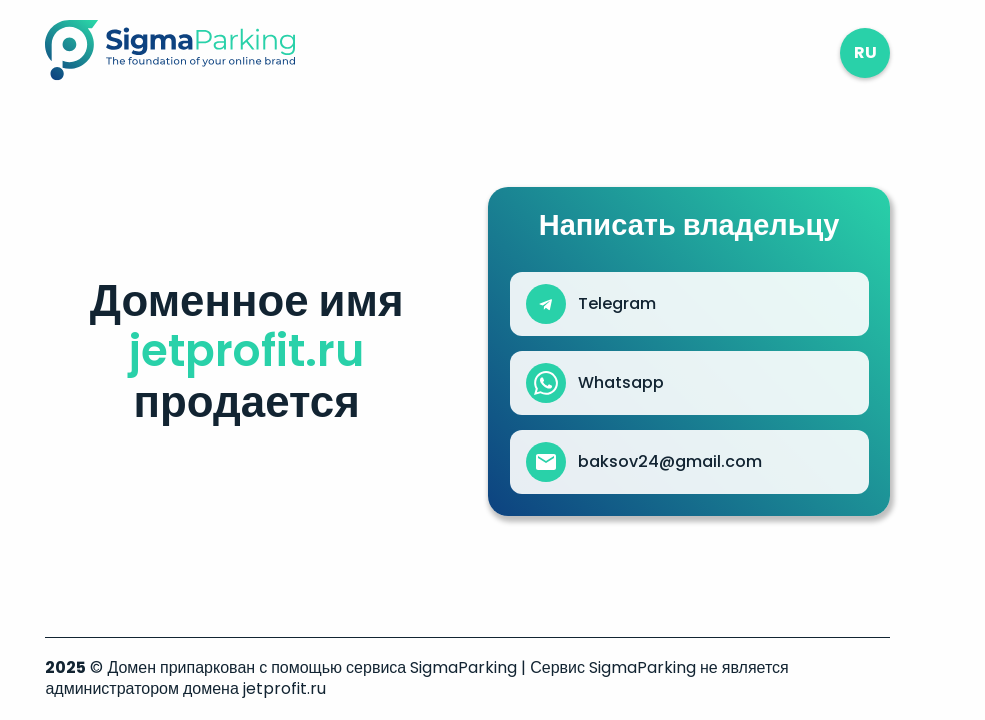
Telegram (617, 304)
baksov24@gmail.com (670, 462)
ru (865, 52)
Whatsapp (621, 383)
